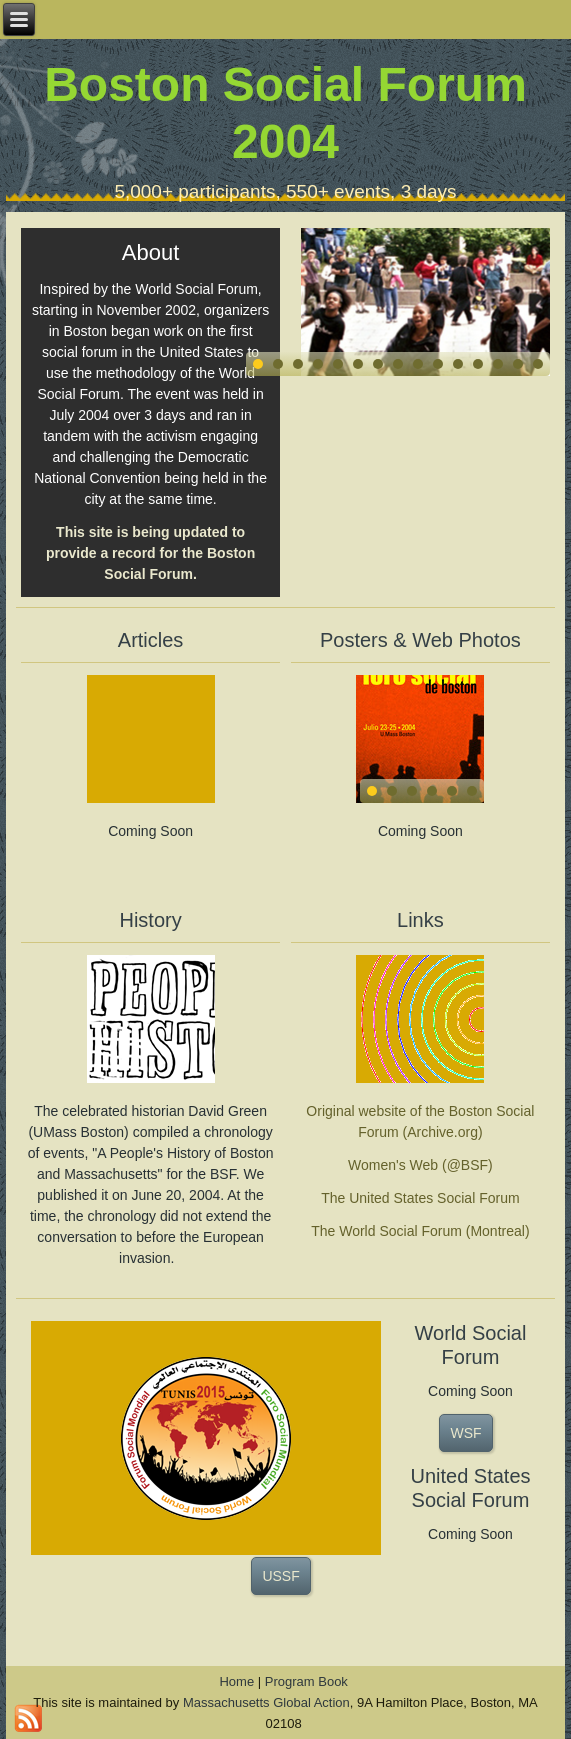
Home (236, 1681)
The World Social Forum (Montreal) (420, 1231)
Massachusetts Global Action (266, 1702)
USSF (280, 1576)
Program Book (306, 1681)
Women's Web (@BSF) (420, 1165)
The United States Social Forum (420, 1198)
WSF (465, 1433)
